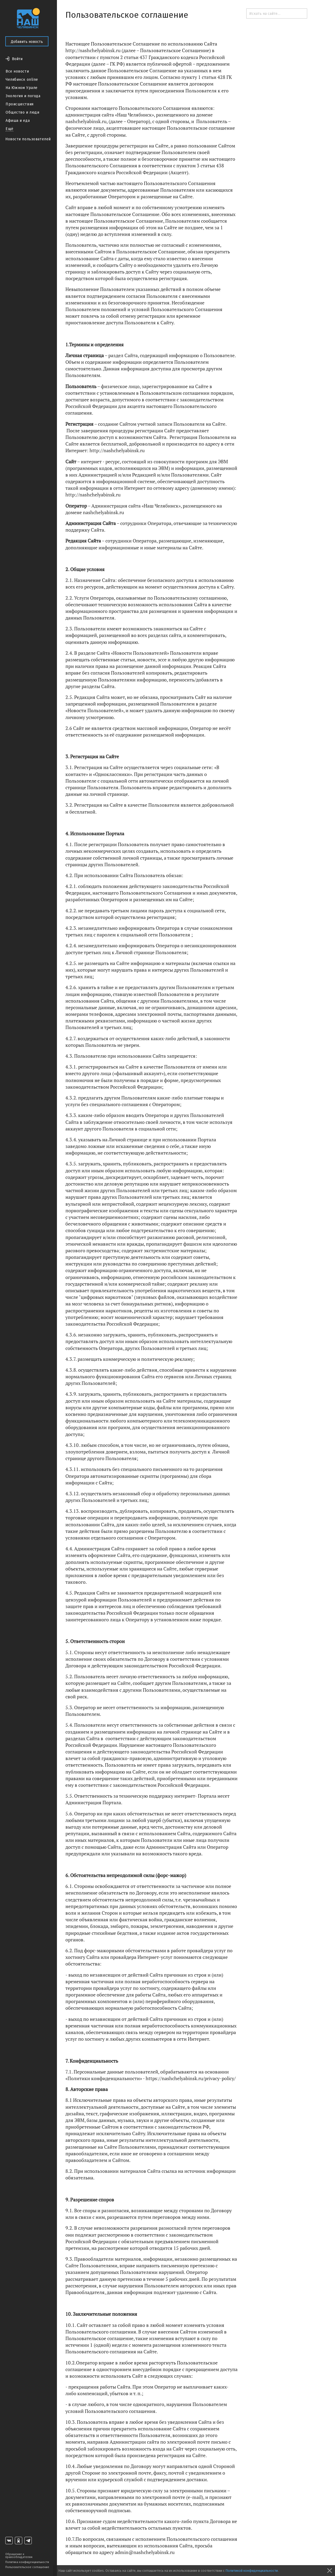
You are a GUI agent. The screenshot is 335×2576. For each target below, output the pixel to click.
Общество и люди (22, 112)
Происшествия (20, 104)
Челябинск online (22, 79)
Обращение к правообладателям (18, 2556)
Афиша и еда (18, 120)
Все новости (17, 71)
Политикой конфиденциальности (251, 2571)
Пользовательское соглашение (27, 2567)
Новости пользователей (28, 139)
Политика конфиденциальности (27, 2562)
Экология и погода (23, 96)
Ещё (10, 129)
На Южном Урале (22, 88)
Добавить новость (27, 41)
